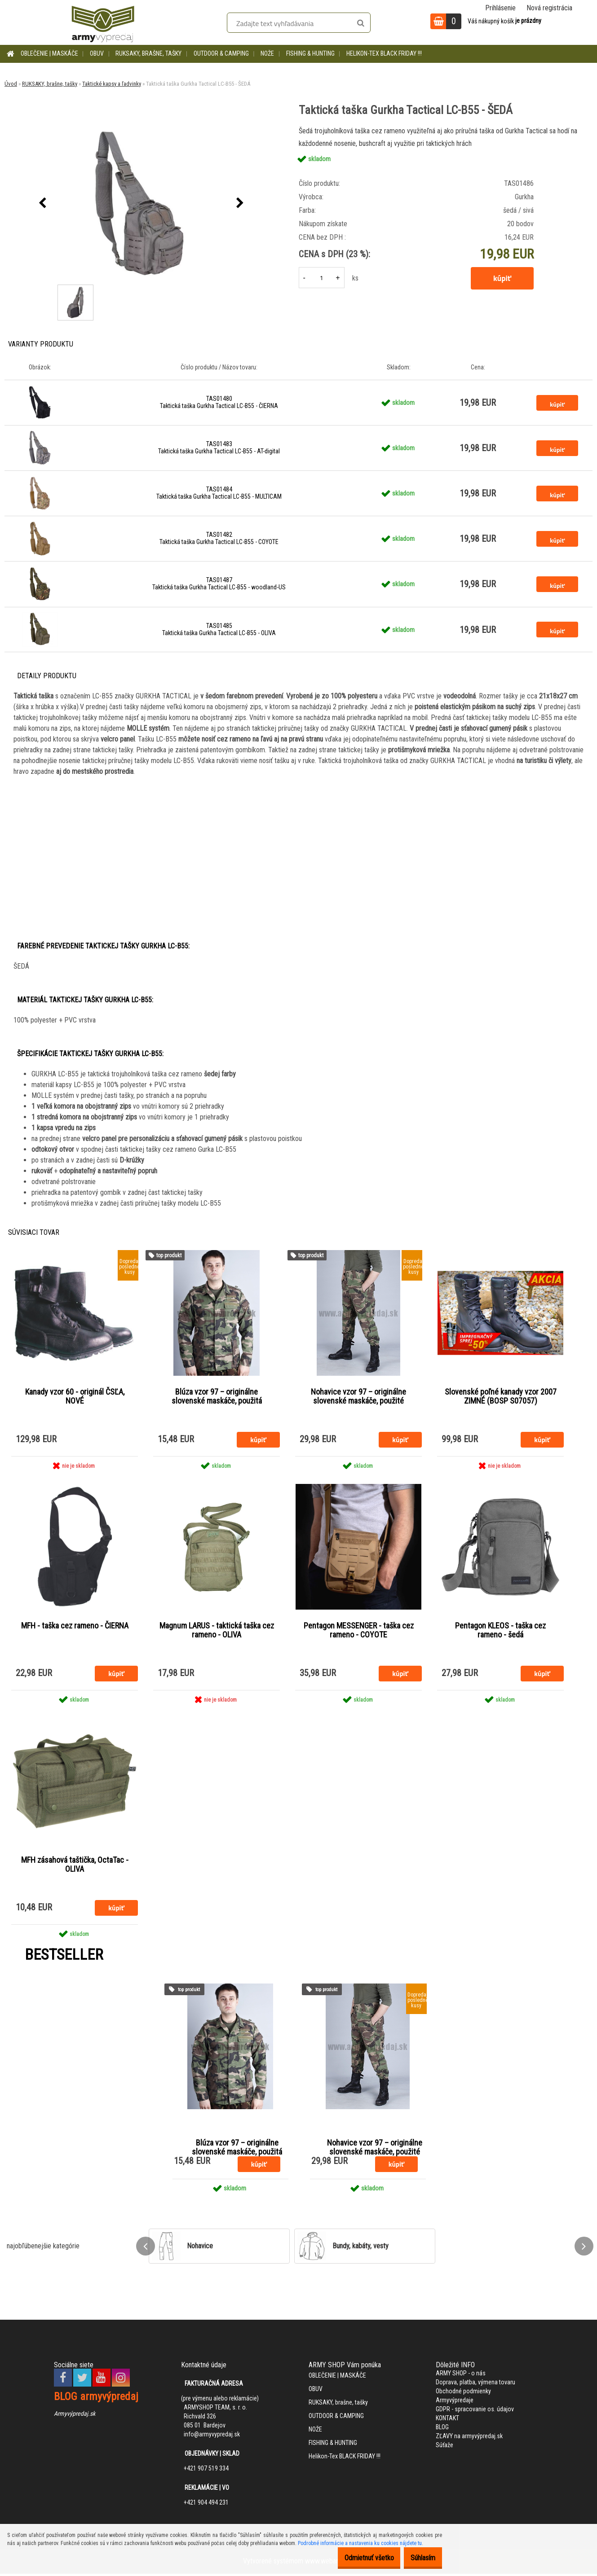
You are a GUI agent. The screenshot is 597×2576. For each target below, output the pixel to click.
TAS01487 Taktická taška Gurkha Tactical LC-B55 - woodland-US (219, 583)
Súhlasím (418, 2558)
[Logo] (102, 22)
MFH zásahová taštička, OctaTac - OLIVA (74, 1866)
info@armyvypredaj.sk (212, 2436)
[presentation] (42, 203)
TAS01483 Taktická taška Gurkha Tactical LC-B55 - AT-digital (219, 447)
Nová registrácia (549, 8)
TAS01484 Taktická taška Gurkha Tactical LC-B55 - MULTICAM (219, 493)
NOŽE (267, 53)
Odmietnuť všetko (355, 2558)
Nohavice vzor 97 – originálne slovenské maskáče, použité (358, 1396)
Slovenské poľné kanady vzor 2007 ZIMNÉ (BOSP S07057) (501, 1396)
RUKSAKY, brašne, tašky (148, 53)
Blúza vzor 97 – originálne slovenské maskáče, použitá (217, 1396)
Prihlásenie (500, 8)
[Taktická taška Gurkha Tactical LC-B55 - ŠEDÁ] (141, 203)
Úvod (10, 83)
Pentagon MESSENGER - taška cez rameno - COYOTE (359, 1631)
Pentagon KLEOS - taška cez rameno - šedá (500, 1631)
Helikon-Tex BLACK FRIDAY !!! (384, 53)
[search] (360, 23)
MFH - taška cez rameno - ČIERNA (74, 1626)
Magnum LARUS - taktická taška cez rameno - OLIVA (216, 1631)
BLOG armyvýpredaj (96, 2398)
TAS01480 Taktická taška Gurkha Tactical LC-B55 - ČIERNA (219, 402)
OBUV (97, 53)
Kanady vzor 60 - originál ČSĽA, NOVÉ (74, 1396)
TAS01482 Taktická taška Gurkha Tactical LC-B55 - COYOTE (219, 538)
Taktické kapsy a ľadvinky (111, 83)
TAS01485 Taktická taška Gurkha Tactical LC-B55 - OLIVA (219, 629)
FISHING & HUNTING (310, 53)
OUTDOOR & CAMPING (221, 53)
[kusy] (321, 278)
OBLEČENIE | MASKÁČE (49, 53)
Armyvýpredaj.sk (74, 2415)
